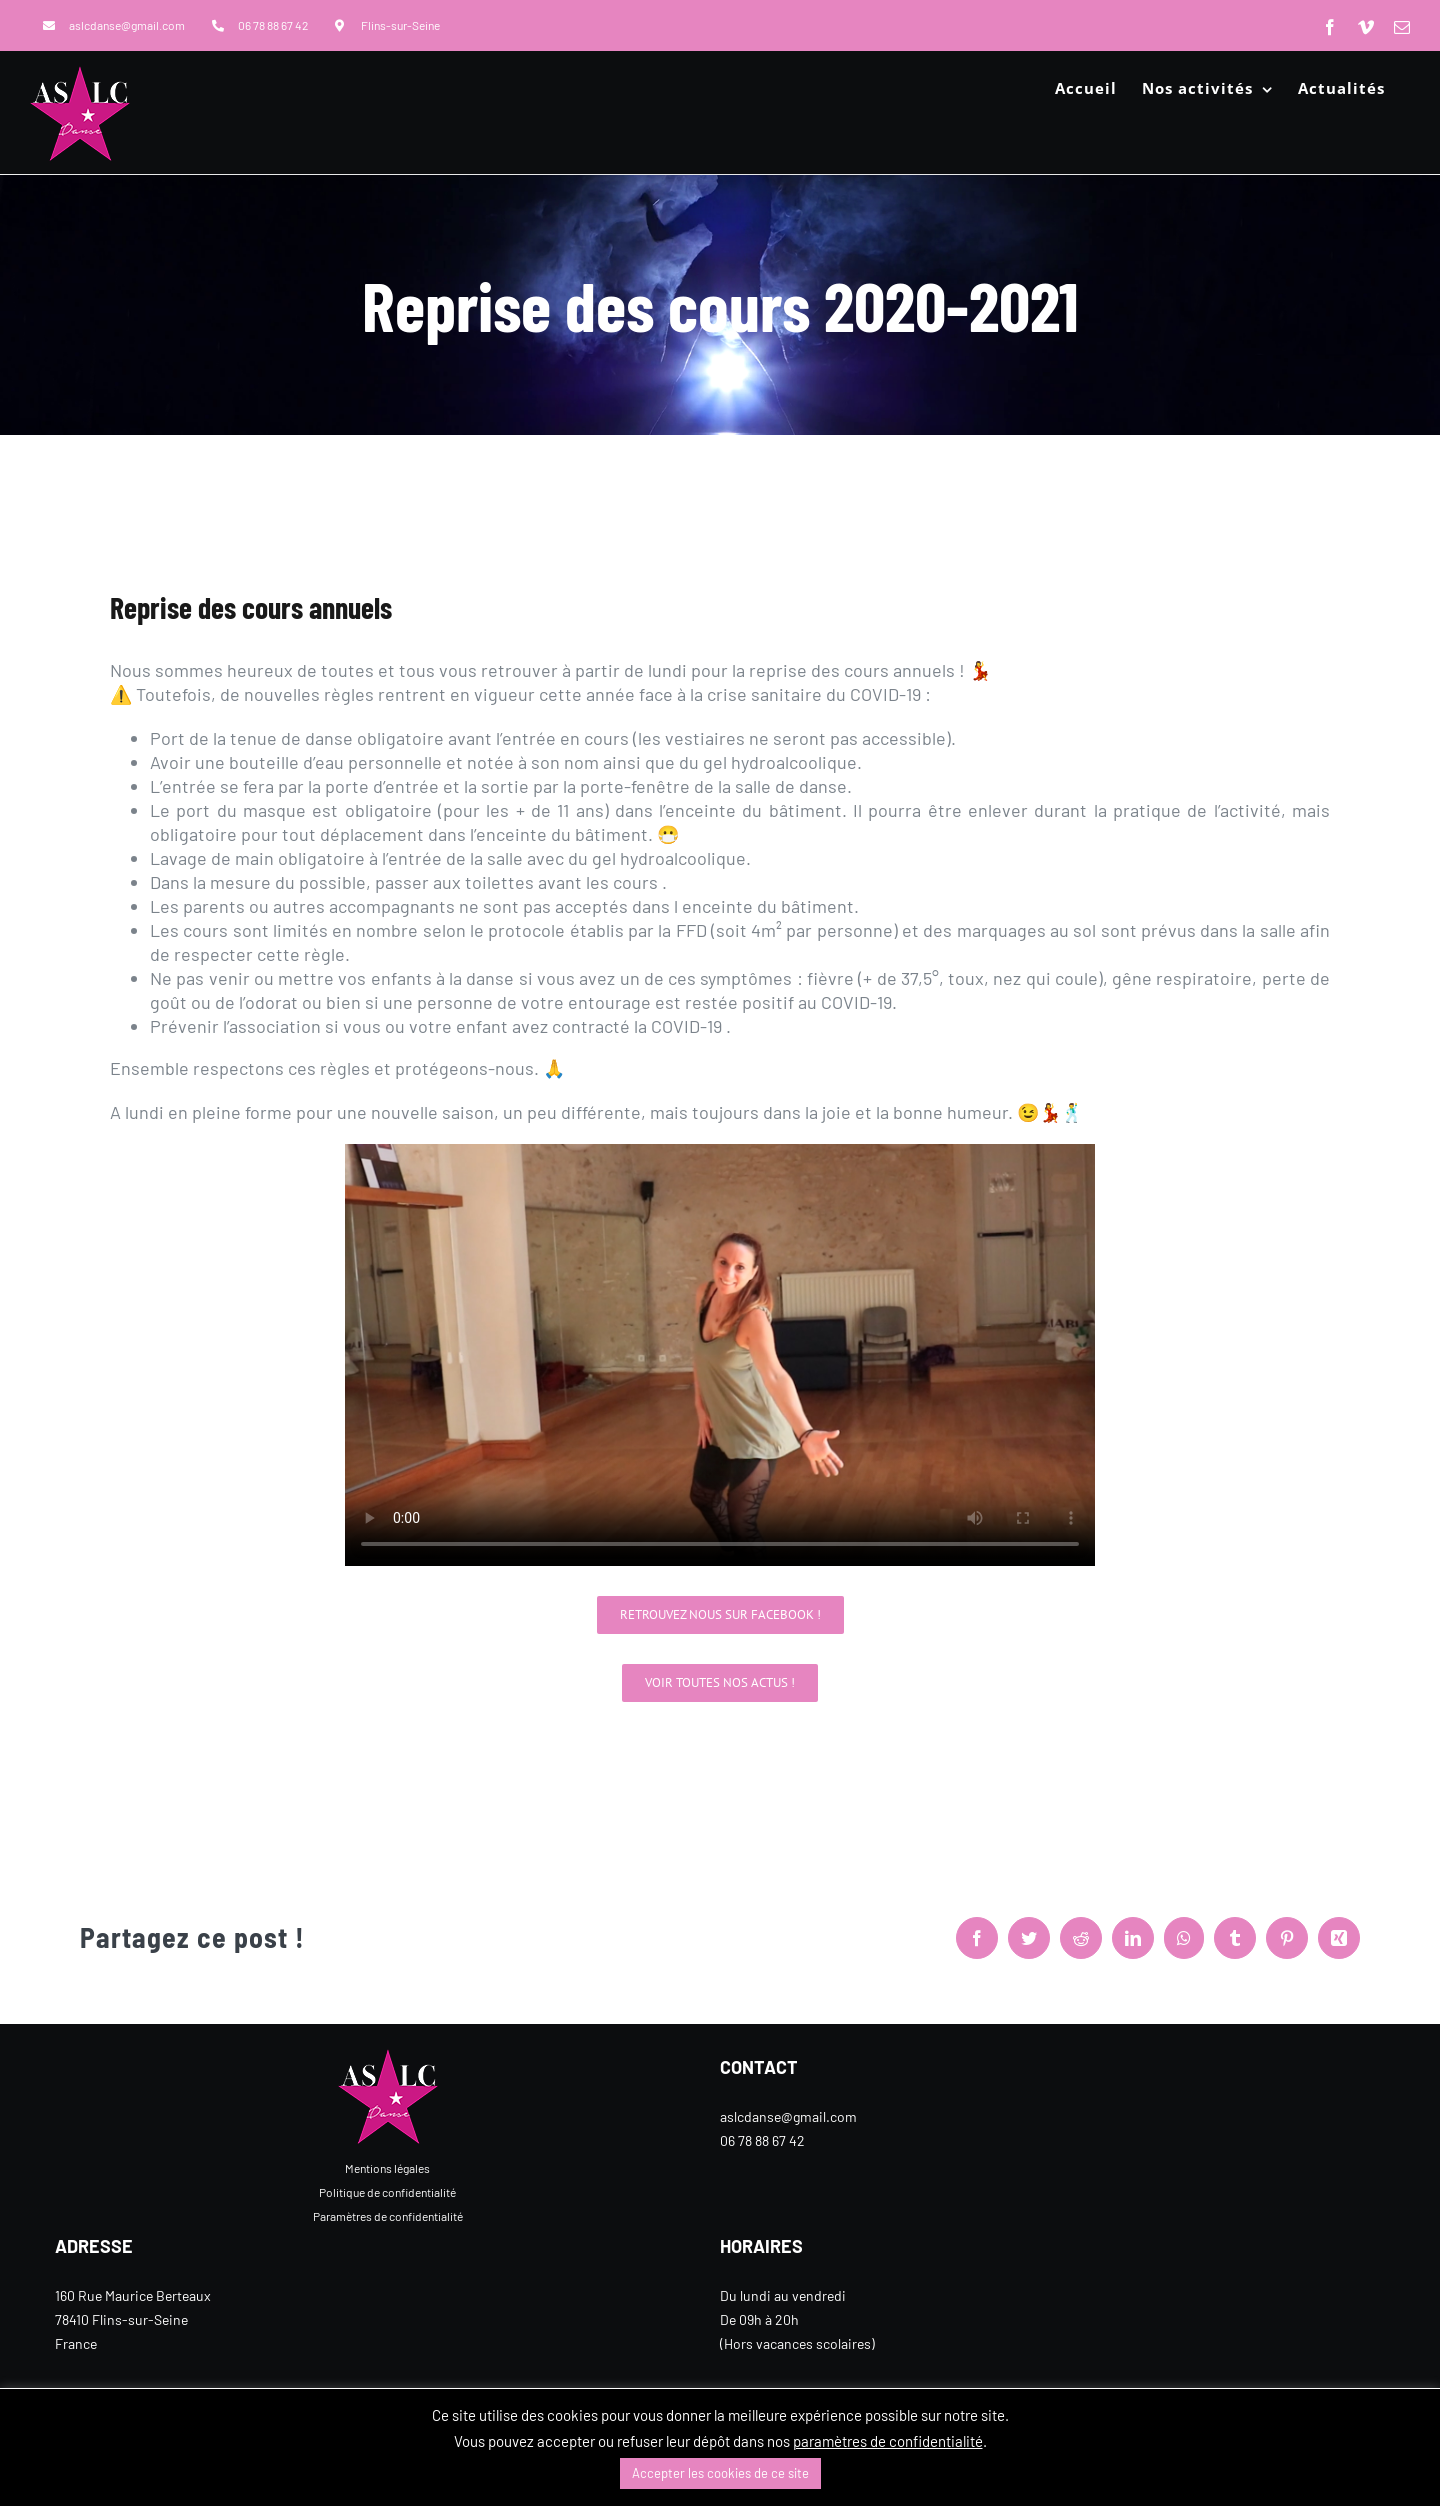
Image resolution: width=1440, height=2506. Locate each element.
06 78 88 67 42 (762, 2140)
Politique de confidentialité (387, 2192)
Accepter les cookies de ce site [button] (720, 2473)
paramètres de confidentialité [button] (888, 2441)
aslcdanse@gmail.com (788, 2116)
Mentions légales (387, 2168)
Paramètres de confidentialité (388, 2216)
